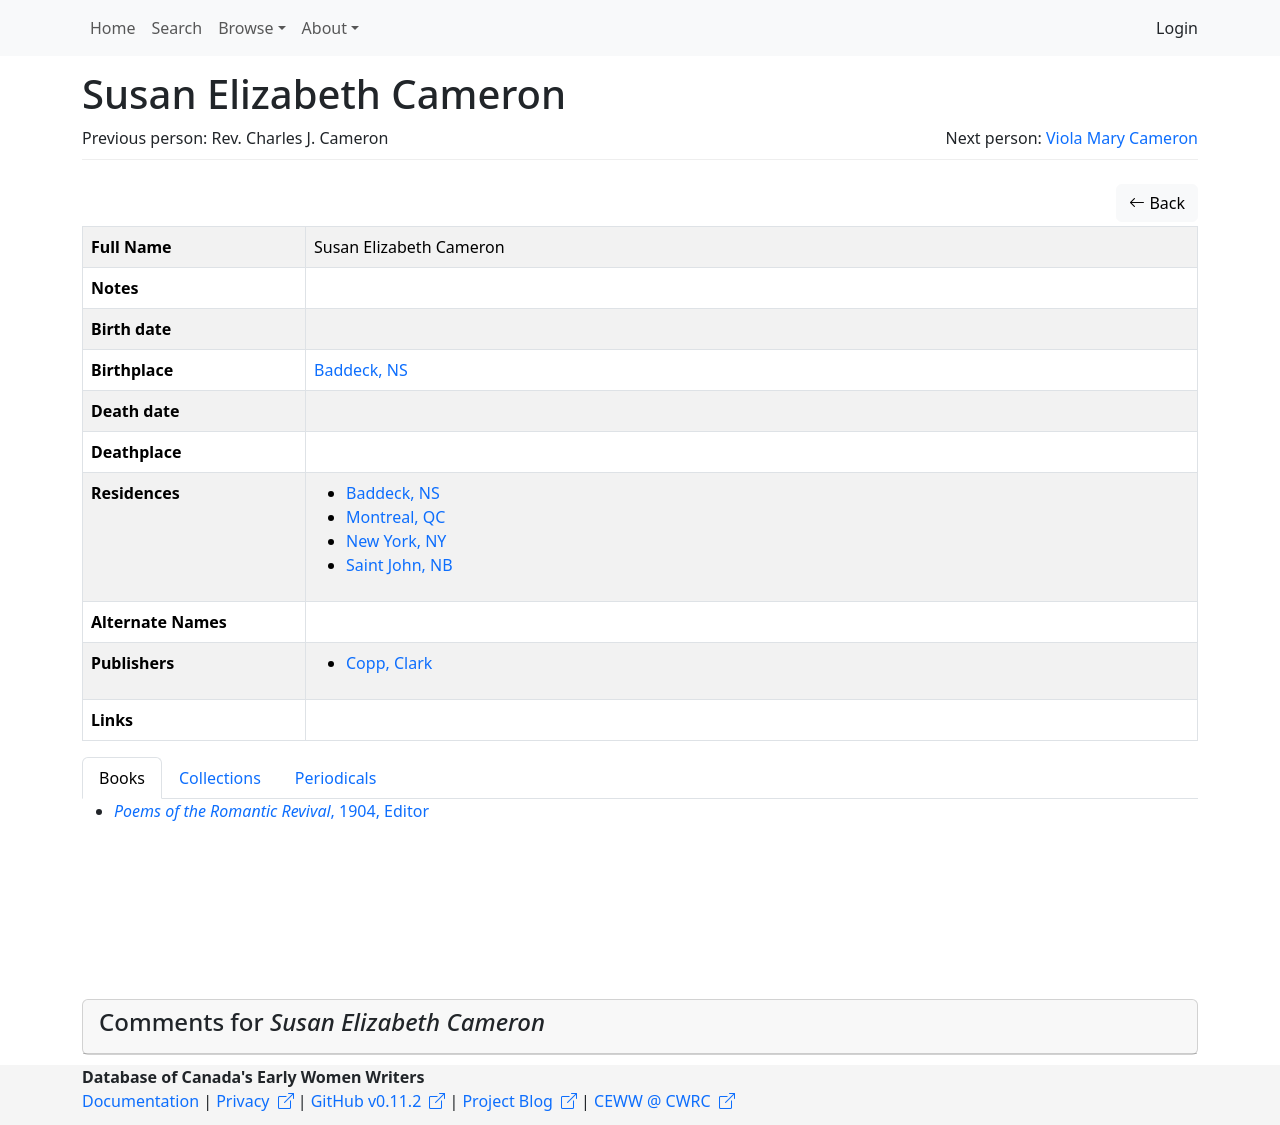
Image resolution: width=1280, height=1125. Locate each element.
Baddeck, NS (361, 370)
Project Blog (507, 1101)
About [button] (324, 28)
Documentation (140, 1101)
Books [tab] (122, 778)
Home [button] (113, 28)
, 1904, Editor (271, 811)
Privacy (242, 1101)
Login (1177, 28)
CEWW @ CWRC (652, 1101)
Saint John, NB (399, 565)
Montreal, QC (395, 517)
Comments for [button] (322, 1021)
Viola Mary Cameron (1122, 138)
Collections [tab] (220, 778)
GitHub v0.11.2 (366, 1101)
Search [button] (177, 28)
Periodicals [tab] (336, 778)
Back (1157, 203)
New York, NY (396, 541)
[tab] (640, 1027)
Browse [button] (245, 28)
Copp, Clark (389, 663)
